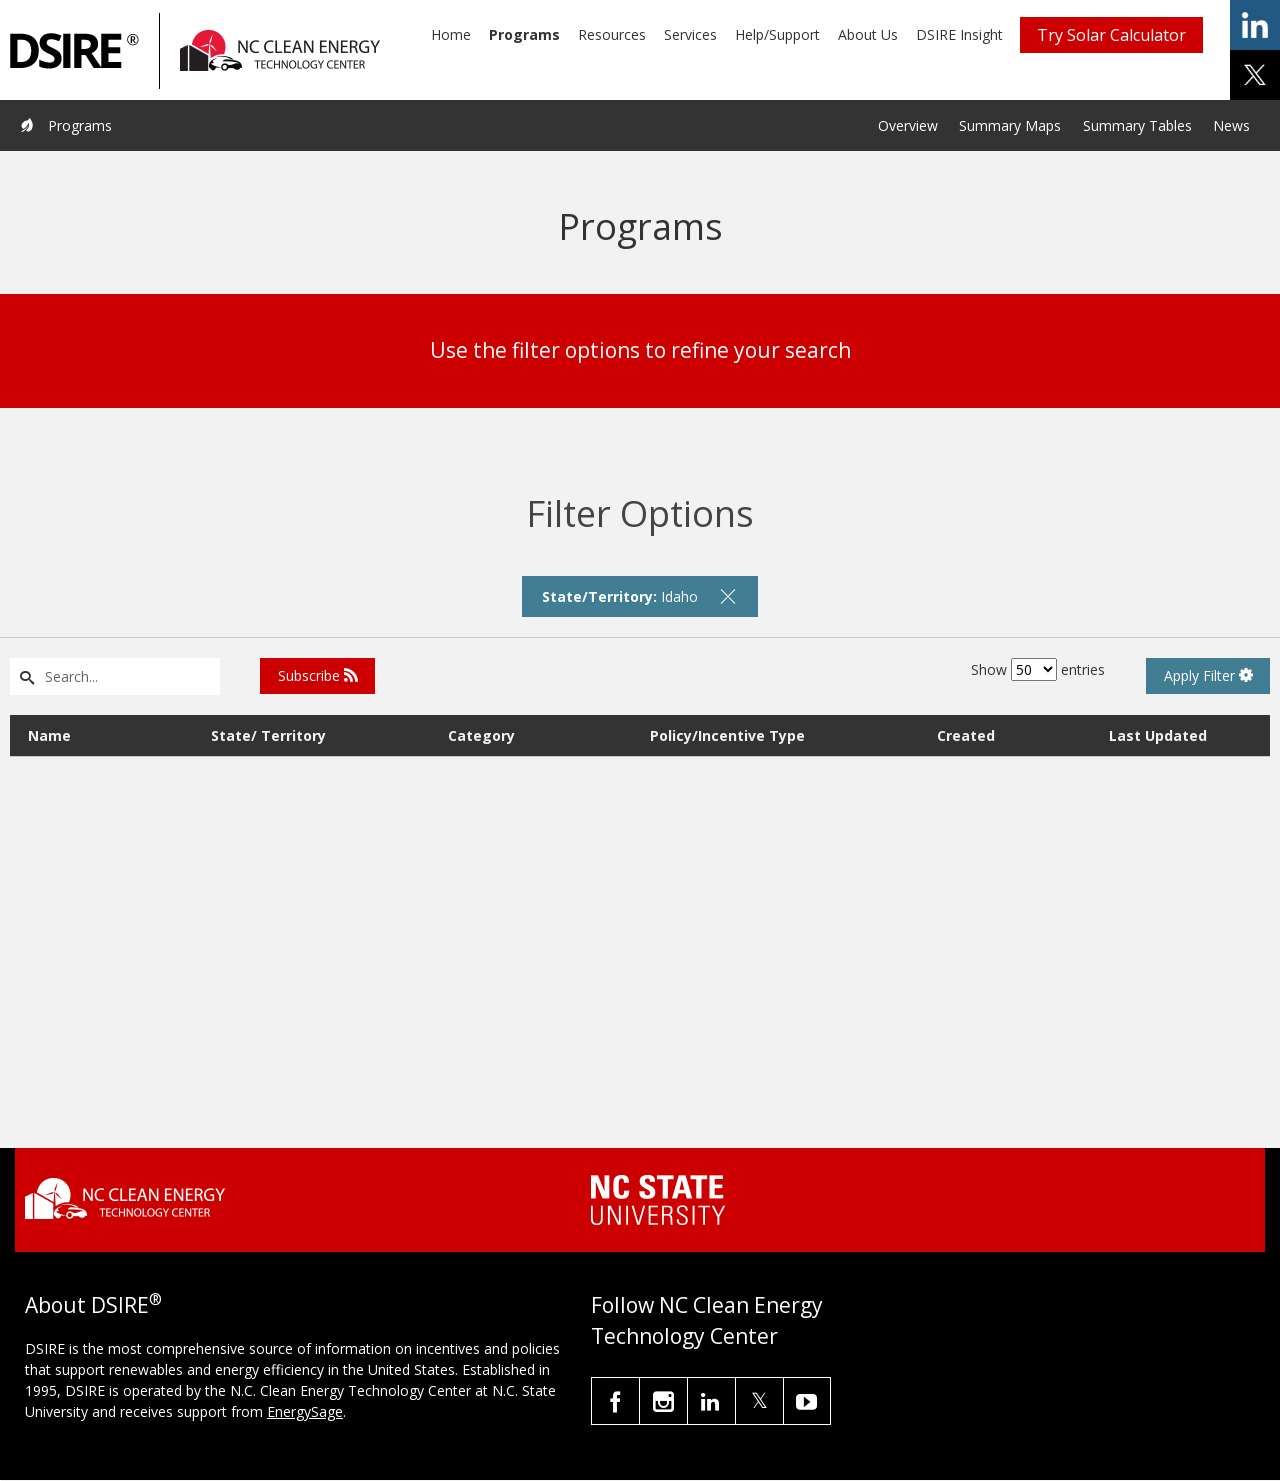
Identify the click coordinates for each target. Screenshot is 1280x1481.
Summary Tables (1137, 125)
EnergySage (305, 1411)
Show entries (1038, 669)
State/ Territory (268, 735)
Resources (612, 34)
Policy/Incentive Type (727, 735)
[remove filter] (728, 596)
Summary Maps (1010, 125)
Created (966, 735)
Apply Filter (1208, 675)
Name (49, 735)
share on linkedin (1255, 25)
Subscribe (318, 675)
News (1231, 125)
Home (451, 34)
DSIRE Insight (959, 34)
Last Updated (1158, 735)
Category (481, 735)
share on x (1255, 75)
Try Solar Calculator (1111, 35)
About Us (868, 34)
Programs (524, 34)
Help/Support (777, 34)
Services (690, 34)
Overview (908, 125)
